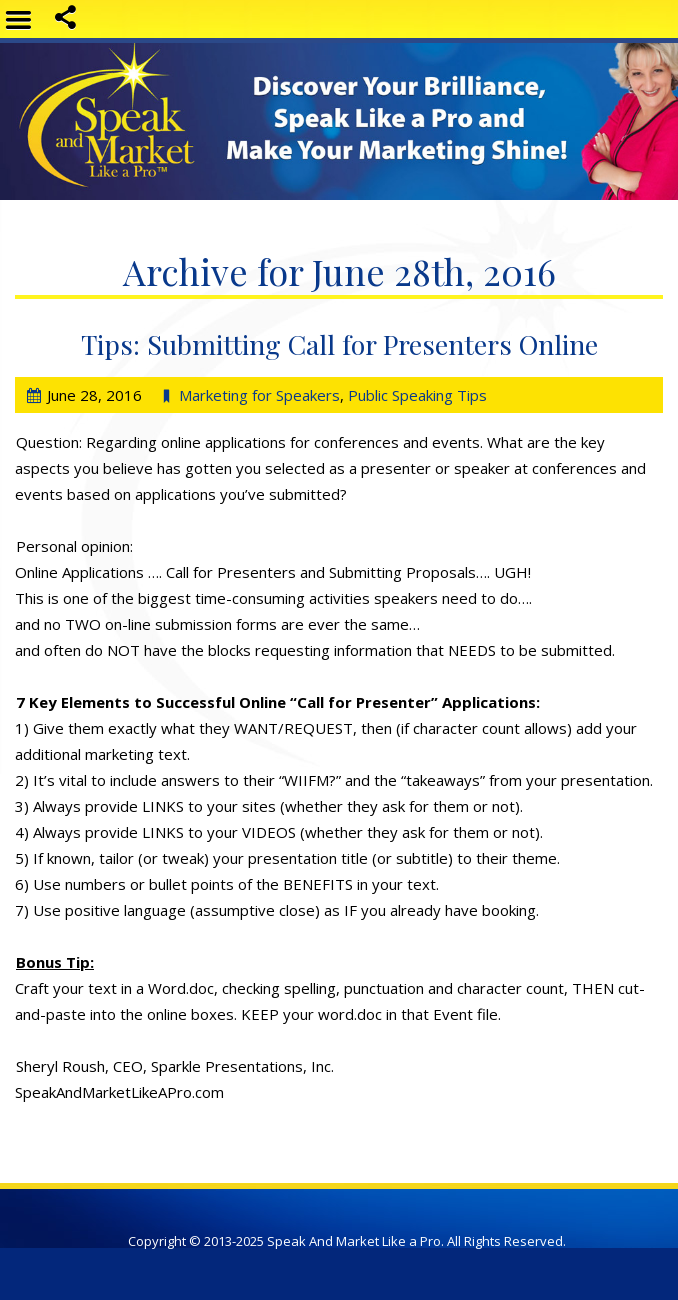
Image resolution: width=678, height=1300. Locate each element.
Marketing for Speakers (259, 395)
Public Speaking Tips (417, 395)
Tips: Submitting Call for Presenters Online (339, 344)
